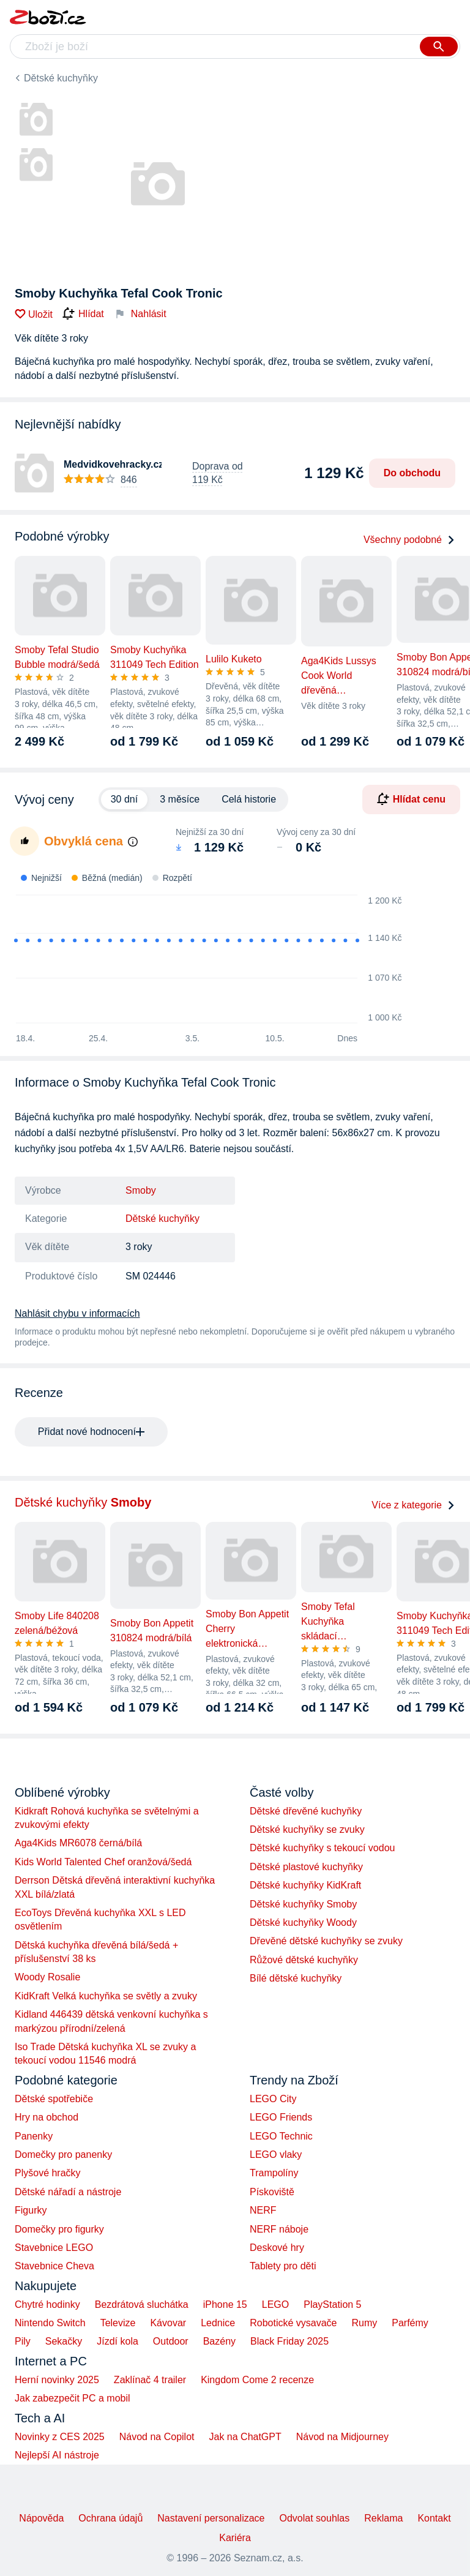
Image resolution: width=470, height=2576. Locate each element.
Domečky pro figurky (59, 2229)
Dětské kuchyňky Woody (303, 1922)
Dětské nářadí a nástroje (68, 2192)
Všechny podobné (409, 539)
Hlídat (83, 314)
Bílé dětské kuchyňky (295, 1978)
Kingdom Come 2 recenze (257, 2380)
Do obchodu (412, 473)
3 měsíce (180, 799)
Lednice (218, 2323)
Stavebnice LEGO (54, 2247)
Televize (118, 2323)
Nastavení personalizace (210, 2518)
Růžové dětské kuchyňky (304, 1960)
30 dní (124, 799)
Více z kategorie (413, 1505)
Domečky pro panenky (63, 2154)
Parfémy (410, 2323)
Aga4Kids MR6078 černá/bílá (78, 1843)
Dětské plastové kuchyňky (306, 1867)
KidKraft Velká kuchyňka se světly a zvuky (106, 1996)
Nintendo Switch (50, 2323)
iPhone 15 (225, 2304)
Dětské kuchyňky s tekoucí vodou (322, 1848)
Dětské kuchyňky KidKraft (305, 1885)
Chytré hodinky (47, 2304)
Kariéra (235, 2538)
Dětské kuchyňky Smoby (303, 1904)
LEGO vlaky (276, 2154)
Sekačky (63, 2341)
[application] (202, 959)
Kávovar (168, 2323)
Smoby (140, 1190)
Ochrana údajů (110, 2518)
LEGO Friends (281, 2117)
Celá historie (249, 799)
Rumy (364, 2323)
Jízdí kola (117, 2341)
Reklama (383, 2518)
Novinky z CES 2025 (60, 2437)
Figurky (31, 2210)
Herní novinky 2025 (57, 2380)
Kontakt (433, 2518)
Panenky (34, 2136)
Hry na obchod (46, 2117)
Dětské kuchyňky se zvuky (307, 1829)
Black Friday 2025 (289, 2341)
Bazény (219, 2341)
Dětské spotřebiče (54, 2099)
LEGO (275, 2304)
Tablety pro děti (283, 2266)
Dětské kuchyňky (61, 78)
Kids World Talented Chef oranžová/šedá (103, 1862)
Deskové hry (277, 2247)
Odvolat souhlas (315, 2518)
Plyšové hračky (48, 2173)
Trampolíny (274, 2173)
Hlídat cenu (411, 799)
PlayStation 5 (332, 2304)
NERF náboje (279, 2229)
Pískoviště (272, 2192)
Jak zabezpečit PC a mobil (72, 2398)
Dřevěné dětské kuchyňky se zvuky (326, 1941)
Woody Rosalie (47, 1977)
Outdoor (170, 2341)
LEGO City (273, 2099)
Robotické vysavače (293, 2323)
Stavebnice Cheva (54, 2266)
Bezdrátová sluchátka (141, 2304)
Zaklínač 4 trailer (150, 2380)
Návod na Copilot (157, 2437)
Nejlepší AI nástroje (57, 2455)
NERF (263, 2210)
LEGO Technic (281, 2136)
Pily (23, 2341)
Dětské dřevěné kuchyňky (306, 1811)
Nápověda (41, 2518)
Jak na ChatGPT (245, 2437)
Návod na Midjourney (342, 2437)
